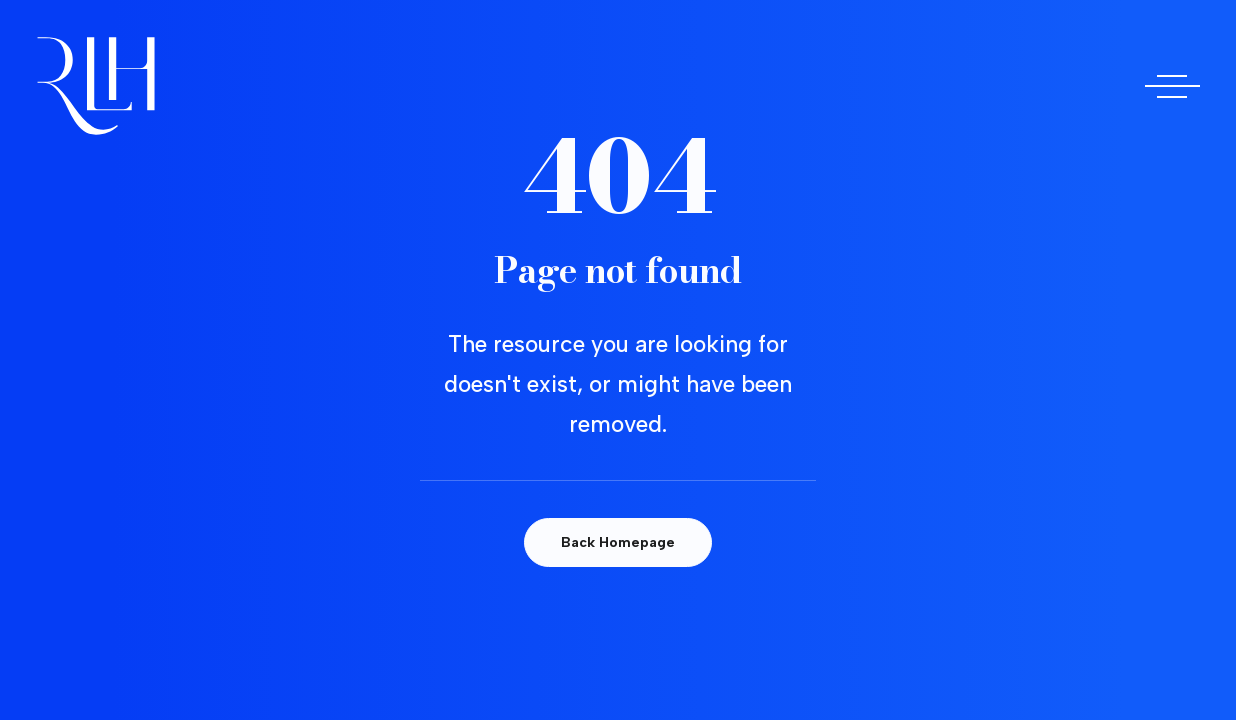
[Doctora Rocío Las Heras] (96, 86)
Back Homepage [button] (618, 542)
